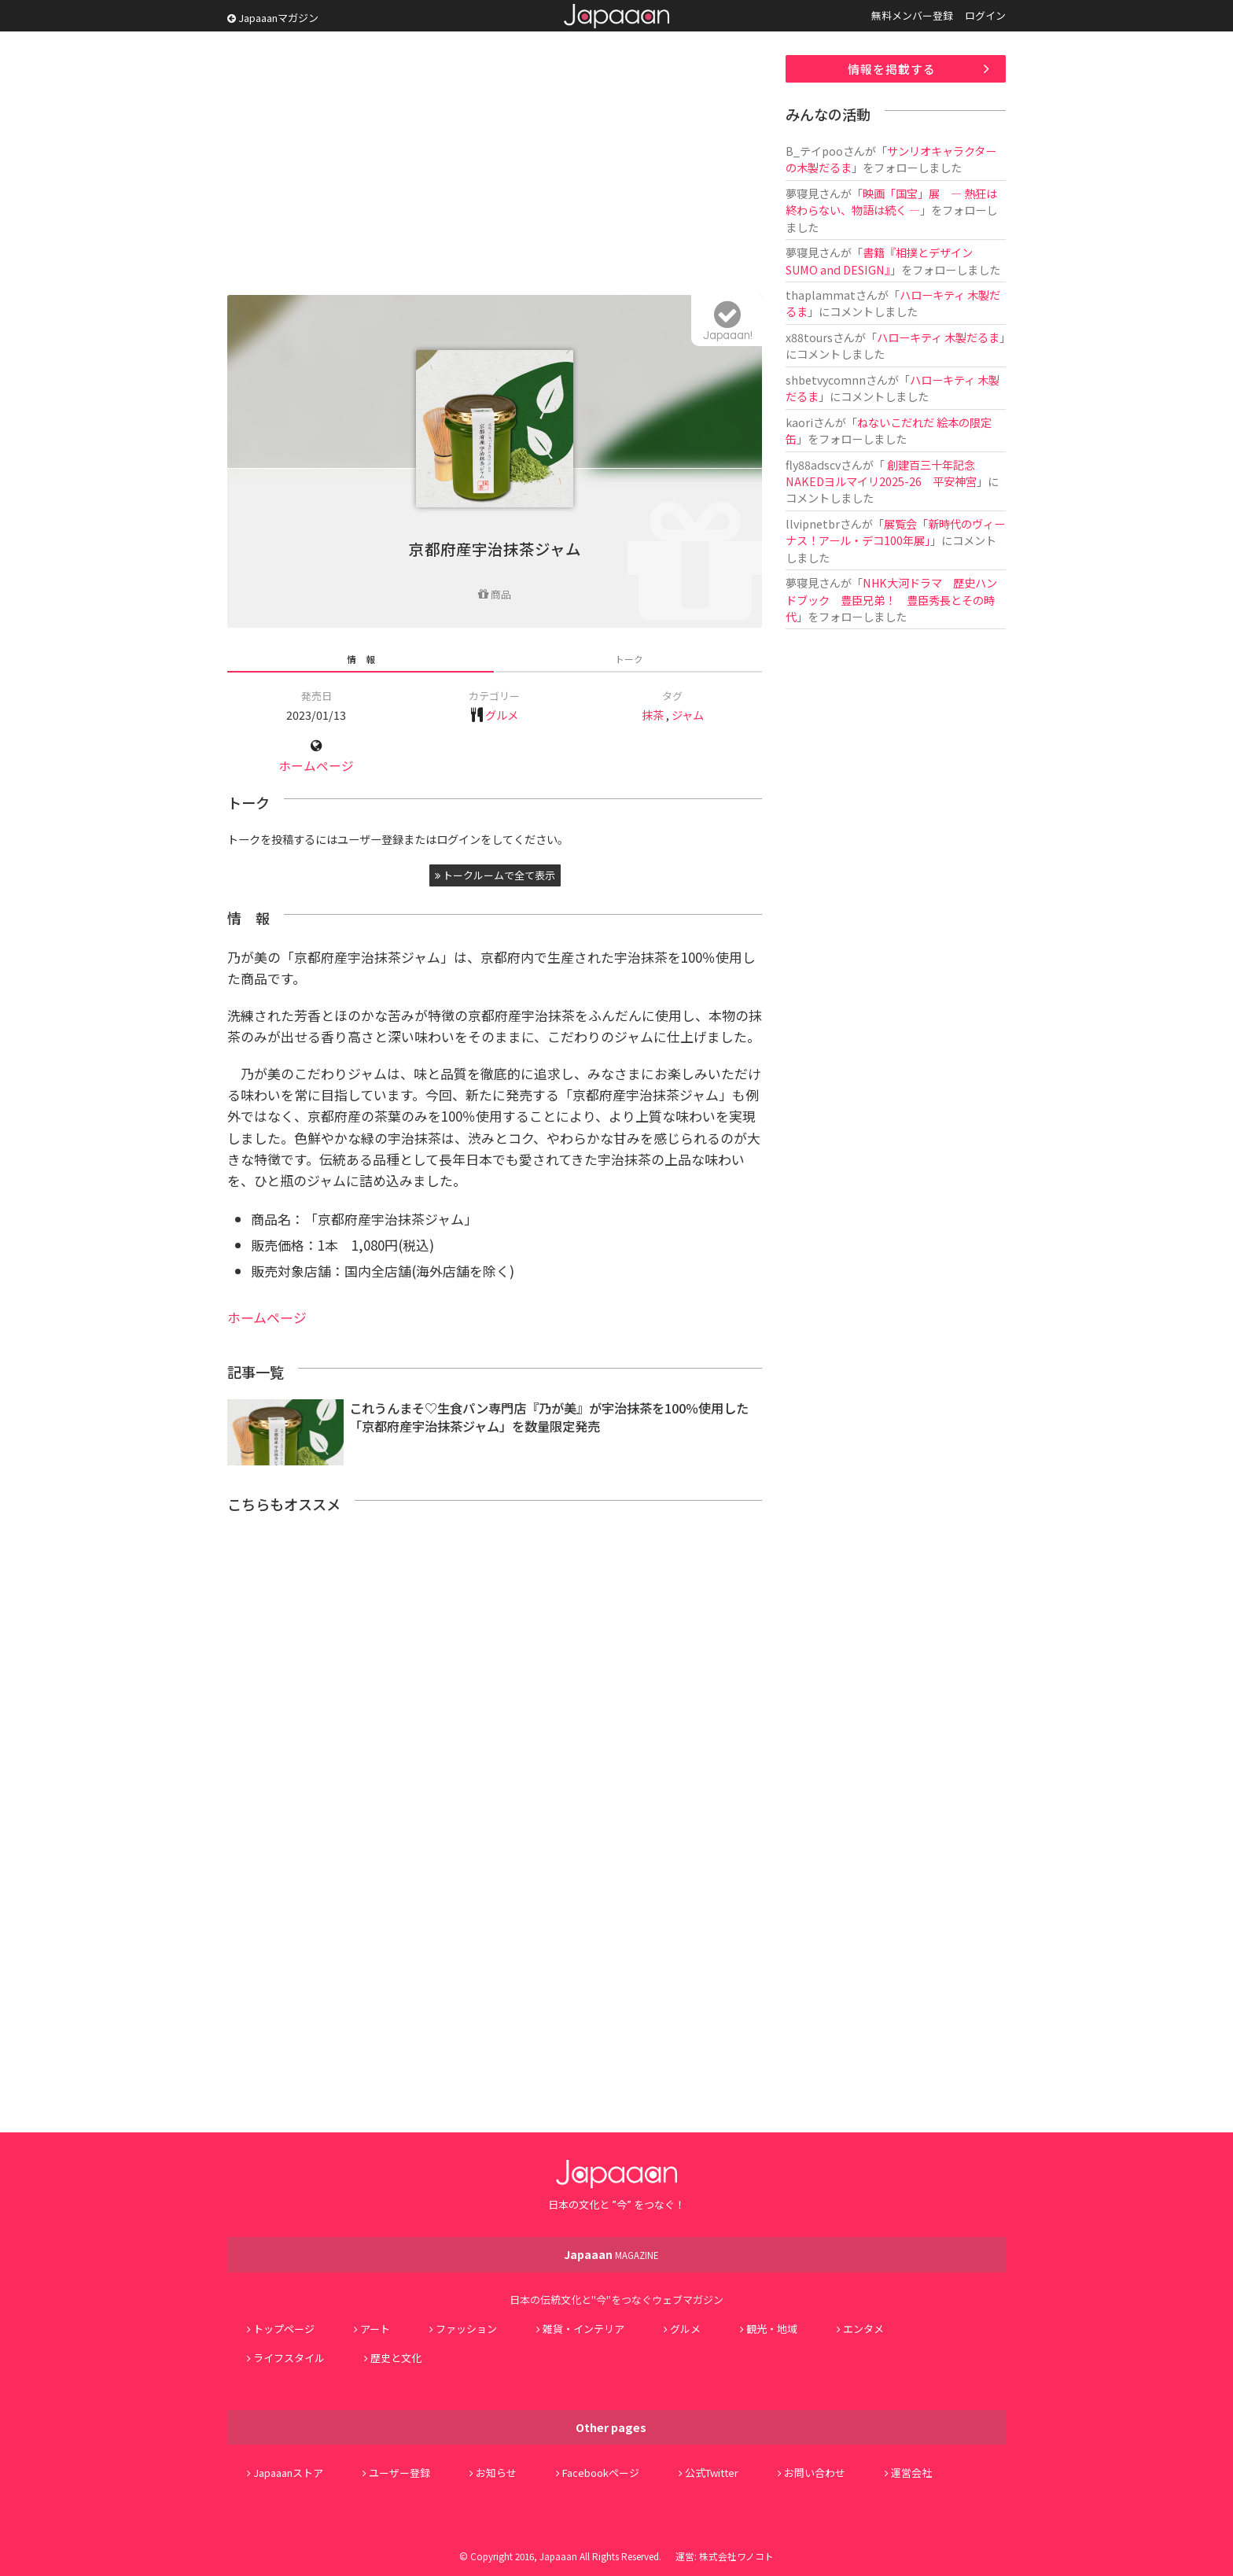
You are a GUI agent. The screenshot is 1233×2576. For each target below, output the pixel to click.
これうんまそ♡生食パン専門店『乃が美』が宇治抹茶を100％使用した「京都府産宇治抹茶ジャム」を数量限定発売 (549, 1417)
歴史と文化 (395, 2357)
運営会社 (911, 2472)
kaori (799, 422)
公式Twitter (711, 2472)
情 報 (361, 658)
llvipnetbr (813, 523)
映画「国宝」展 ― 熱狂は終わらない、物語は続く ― (891, 201)
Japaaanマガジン (272, 17)
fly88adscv (813, 464)
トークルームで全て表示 (495, 875)
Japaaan (616, 16)
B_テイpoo (814, 150)
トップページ (284, 2328)
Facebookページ (600, 2472)
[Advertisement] (494, 165)
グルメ (501, 714)
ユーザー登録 (399, 2472)
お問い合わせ (814, 2472)
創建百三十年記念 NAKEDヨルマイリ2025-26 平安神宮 (881, 472)
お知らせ (496, 2472)
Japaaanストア (288, 2472)
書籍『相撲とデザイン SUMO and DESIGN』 (879, 260)
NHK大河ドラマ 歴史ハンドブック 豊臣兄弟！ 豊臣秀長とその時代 (891, 599)
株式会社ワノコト (736, 2556)
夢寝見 (802, 193)
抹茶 (653, 714)
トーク (629, 658)
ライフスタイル (289, 2357)
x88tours (809, 337)
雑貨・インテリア (583, 2328)
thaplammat (821, 294)
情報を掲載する (892, 69)
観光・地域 (771, 2328)
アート (375, 2328)
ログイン (985, 15)
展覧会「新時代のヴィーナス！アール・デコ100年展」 (895, 531)
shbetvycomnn (826, 379)
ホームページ (316, 766)
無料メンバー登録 (912, 15)
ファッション (466, 2328)
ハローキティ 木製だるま (938, 337)
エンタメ (863, 2328)
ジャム (688, 714)
